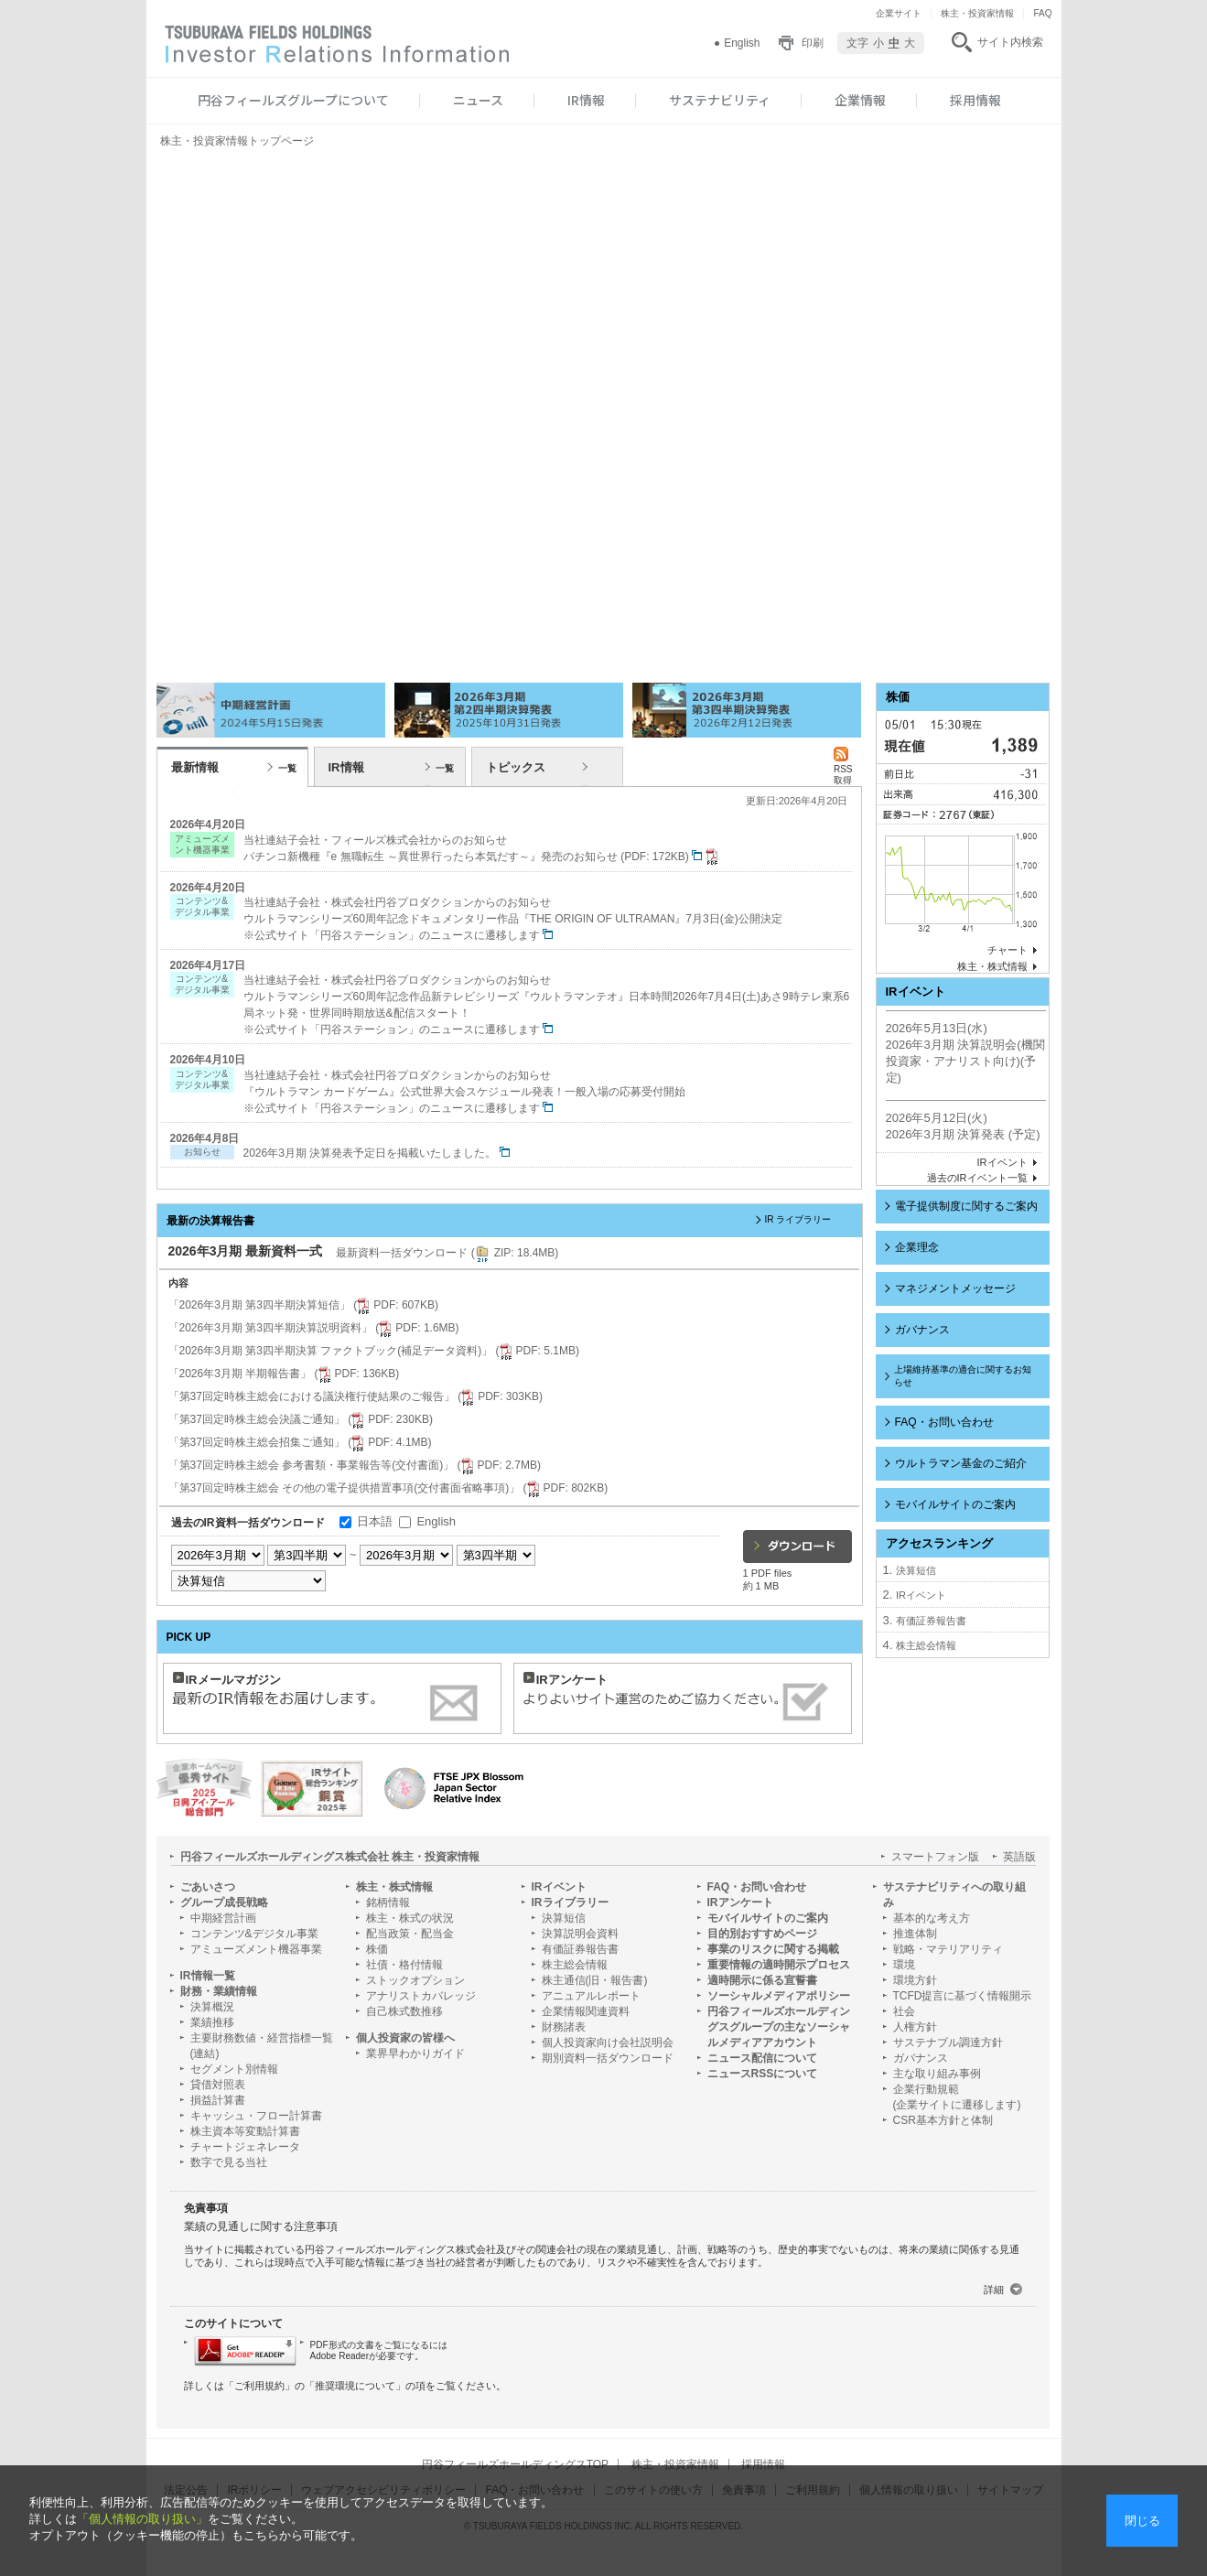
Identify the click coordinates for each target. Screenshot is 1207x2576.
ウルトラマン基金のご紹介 (961, 1463)
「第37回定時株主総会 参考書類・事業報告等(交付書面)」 (354, 1465)
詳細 (994, 2289)
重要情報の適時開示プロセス (778, 1964)
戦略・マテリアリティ (948, 1949)
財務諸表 (564, 2027)
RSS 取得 (843, 769)
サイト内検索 (1010, 42)
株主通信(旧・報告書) (595, 1980)
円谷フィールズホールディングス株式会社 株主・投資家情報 (330, 1856)
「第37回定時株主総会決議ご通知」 (300, 1419)
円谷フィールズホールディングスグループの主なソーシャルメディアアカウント (778, 2027)
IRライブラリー (570, 1902)
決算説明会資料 (580, 1933)
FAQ (1042, 13)
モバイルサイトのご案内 (955, 1504)
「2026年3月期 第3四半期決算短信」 (303, 1305)
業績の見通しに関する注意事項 (261, 2226)
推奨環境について (355, 2385)
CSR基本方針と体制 (943, 2120)
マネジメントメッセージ (955, 1288)
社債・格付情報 (404, 1964)
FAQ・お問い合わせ (944, 1422)
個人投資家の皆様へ (405, 2038)
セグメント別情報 (234, 2069)
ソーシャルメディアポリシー (778, 1995)
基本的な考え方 (931, 1918)
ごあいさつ (207, 1887)
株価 (377, 1949)
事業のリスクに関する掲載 (773, 1949)
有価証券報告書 (931, 1620)
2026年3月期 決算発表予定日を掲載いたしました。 (376, 1153)
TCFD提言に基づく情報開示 (962, 1995)
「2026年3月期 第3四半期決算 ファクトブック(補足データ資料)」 (373, 1350)
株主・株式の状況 (410, 1918)
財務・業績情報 (218, 1991)
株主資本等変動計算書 (245, 2131)
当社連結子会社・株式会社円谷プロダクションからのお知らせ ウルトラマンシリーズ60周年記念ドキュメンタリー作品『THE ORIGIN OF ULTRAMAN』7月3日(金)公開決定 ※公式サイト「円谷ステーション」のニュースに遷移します (512, 919)
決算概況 (212, 2006)
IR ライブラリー (798, 1219)
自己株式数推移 (404, 2011)
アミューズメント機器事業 (256, 1949)
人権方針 (915, 2027)
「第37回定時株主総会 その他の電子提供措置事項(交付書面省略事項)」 (388, 1488)
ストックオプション (415, 1980)
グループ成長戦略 (224, 1902)
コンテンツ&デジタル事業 (254, 1933)
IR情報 (586, 100)
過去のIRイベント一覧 (977, 1177)
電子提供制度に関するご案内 (966, 1206)
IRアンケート (740, 1902)
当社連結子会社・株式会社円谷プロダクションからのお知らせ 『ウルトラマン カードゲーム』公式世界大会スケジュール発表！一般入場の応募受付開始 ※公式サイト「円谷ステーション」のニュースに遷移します (464, 1092)
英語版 (1019, 1856)
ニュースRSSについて (762, 2073)
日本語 (375, 1521)
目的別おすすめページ (762, 1933)
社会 (904, 2011)
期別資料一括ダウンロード (608, 2058)
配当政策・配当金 (410, 1933)
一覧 (287, 768)
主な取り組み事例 (937, 2073)
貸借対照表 (217, 2084)
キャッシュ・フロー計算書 (256, 2115)
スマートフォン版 (935, 1856)
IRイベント (1002, 1162)
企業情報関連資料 (586, 2011)
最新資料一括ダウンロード (447, 1252)
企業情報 (860, 100)
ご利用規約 (259, 2385)
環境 (904, 1964)
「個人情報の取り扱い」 (142, 2519)
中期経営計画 (223, 1918)
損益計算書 (217, 2100)
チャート (1007, 949)
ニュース (478, 100)
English (742, 43)
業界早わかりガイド (415, 2053)
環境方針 (915, 1980)
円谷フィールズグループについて (293, 100)
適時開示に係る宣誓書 (762, 1980)
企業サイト (898, 13)
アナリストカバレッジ (421, 1995)
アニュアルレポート (591, 1995)
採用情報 (975, 100)
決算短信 (916, 1570)
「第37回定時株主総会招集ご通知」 (300, 1442)
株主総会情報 (926, 1645)
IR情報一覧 (207, 1975)
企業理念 (917, 1247)
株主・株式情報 (992, 966)
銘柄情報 (388, 1902)
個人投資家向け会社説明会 (608, 2042)
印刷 (813, 43)
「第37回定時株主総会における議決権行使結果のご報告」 (355, 1396)
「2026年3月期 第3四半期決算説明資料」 (313, 1327)
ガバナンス (922, 1329)
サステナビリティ (720, 100)
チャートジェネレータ (245, 2146)
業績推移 (212, 2022)
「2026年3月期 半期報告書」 (284, 1373)
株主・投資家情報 (977, 13)
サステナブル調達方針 (948, 2042)
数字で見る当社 (228, 2162)
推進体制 (915, 1933)
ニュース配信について (762, 2058)
